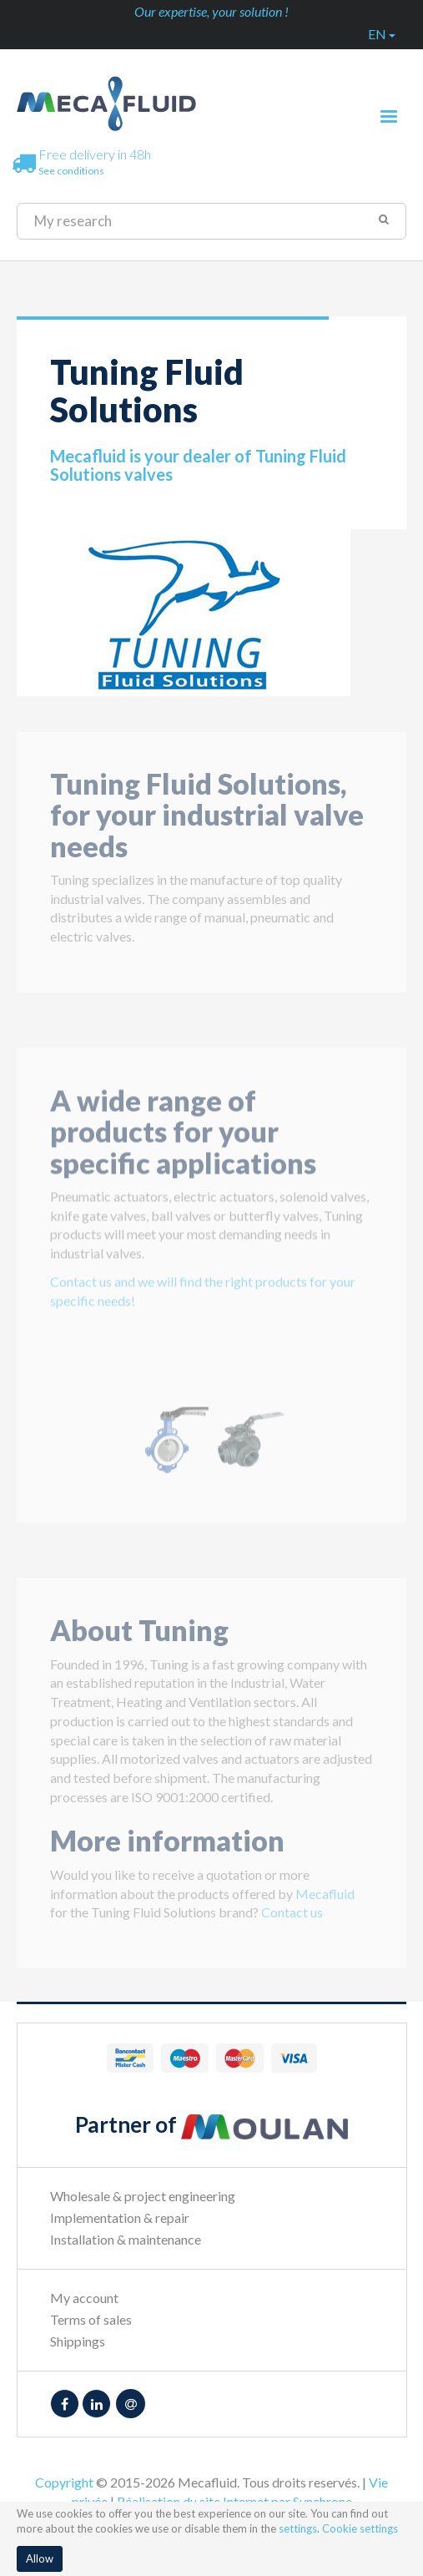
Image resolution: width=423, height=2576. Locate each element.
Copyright (64, 2482)
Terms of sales (91, 2319)
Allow (39, 2558)
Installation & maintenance (125, 2239)
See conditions (71, 170)
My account (84, 2298)
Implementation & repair (119, 2217)
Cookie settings (360, 2528)
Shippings (77, 2341)
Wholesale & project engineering (142, 2196)
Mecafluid (325, 1905)
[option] (211, 1451)
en (381, 34)
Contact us (292, 1924)
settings (298, 2528)
